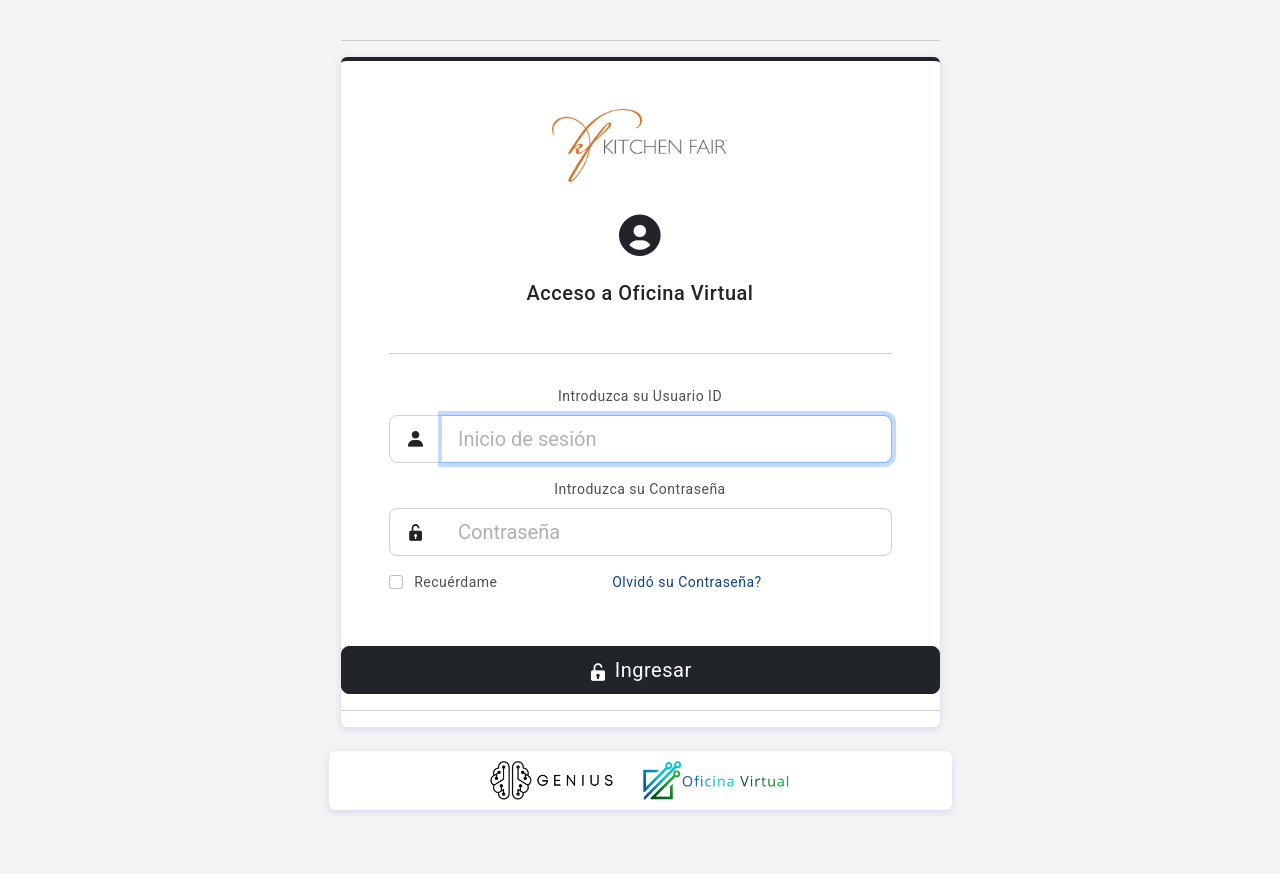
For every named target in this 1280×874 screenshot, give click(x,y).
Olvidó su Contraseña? (687, 582)
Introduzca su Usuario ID (640, 396)
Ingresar (639, 671)
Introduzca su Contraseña (639, 489)
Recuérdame (455, 582)
